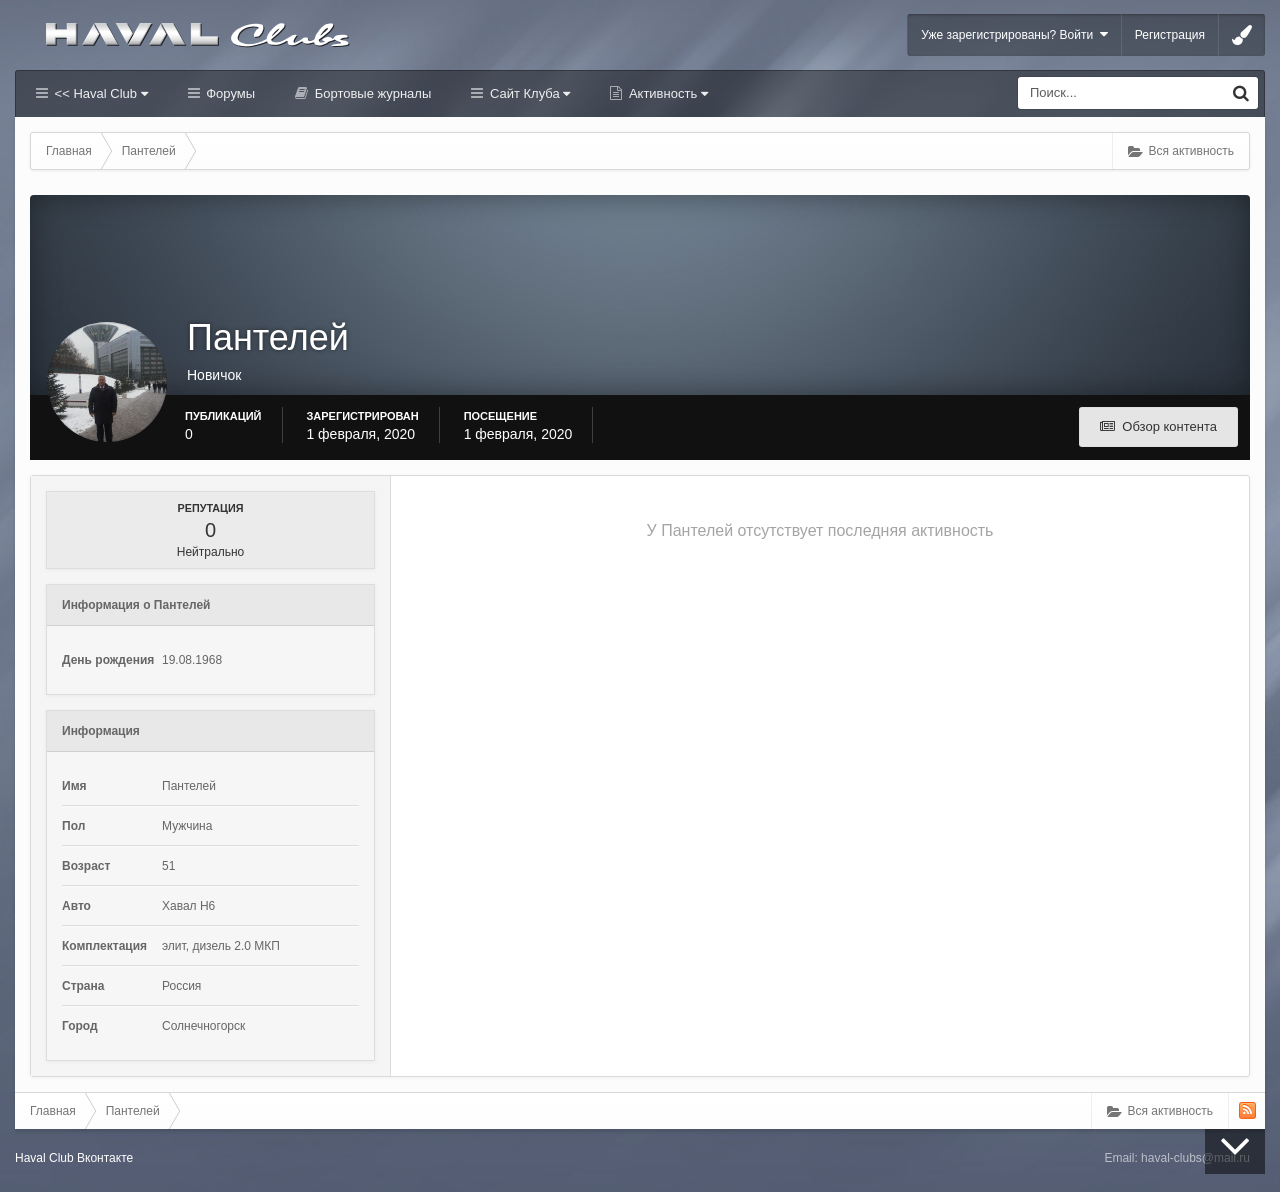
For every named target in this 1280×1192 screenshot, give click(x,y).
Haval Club (44, 1158)
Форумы (229, 93)
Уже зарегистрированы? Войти (1014, 34)
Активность (666, 93)
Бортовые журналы (371, 93)
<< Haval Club (99, 93)
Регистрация (1170, 35)
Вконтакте (105, 1158)
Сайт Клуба (528, 93)
